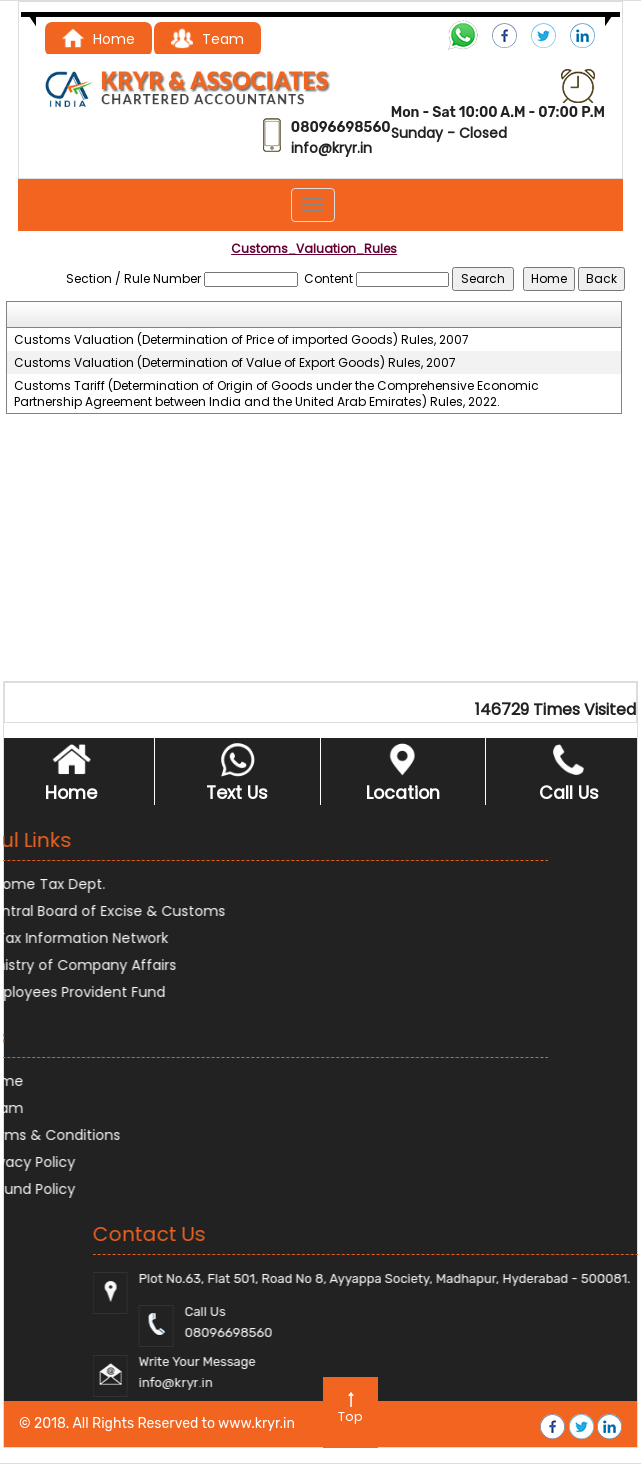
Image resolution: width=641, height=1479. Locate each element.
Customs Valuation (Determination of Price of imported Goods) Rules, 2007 (241, 340)
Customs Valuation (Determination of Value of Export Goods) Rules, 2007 (235, 363)
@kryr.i (340, 148)
